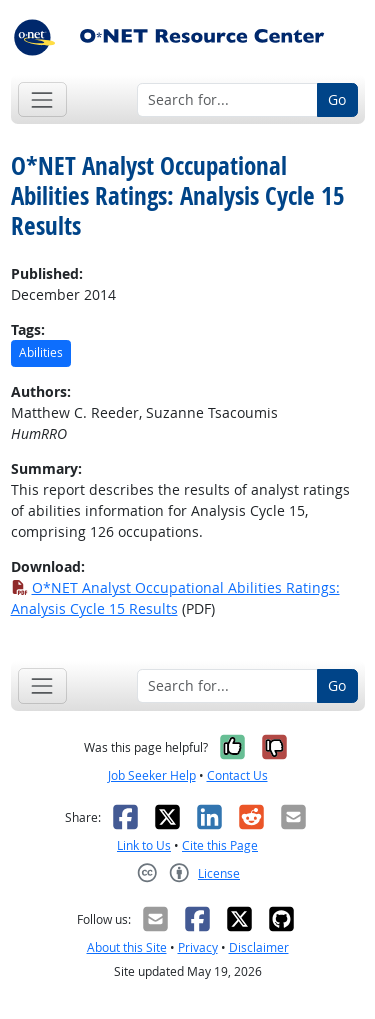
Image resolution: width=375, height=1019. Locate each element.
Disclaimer (259, 947)
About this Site (127, 947)
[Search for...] (227, 100)
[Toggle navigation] (42, 99)
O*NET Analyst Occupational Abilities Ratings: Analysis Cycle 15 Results (175, 598)
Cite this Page (220, 845)
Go (337, 99)
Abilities (41, 352)
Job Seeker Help (152, 775)
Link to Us (144, 845)
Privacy (198, 947)
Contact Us (237, 775)
